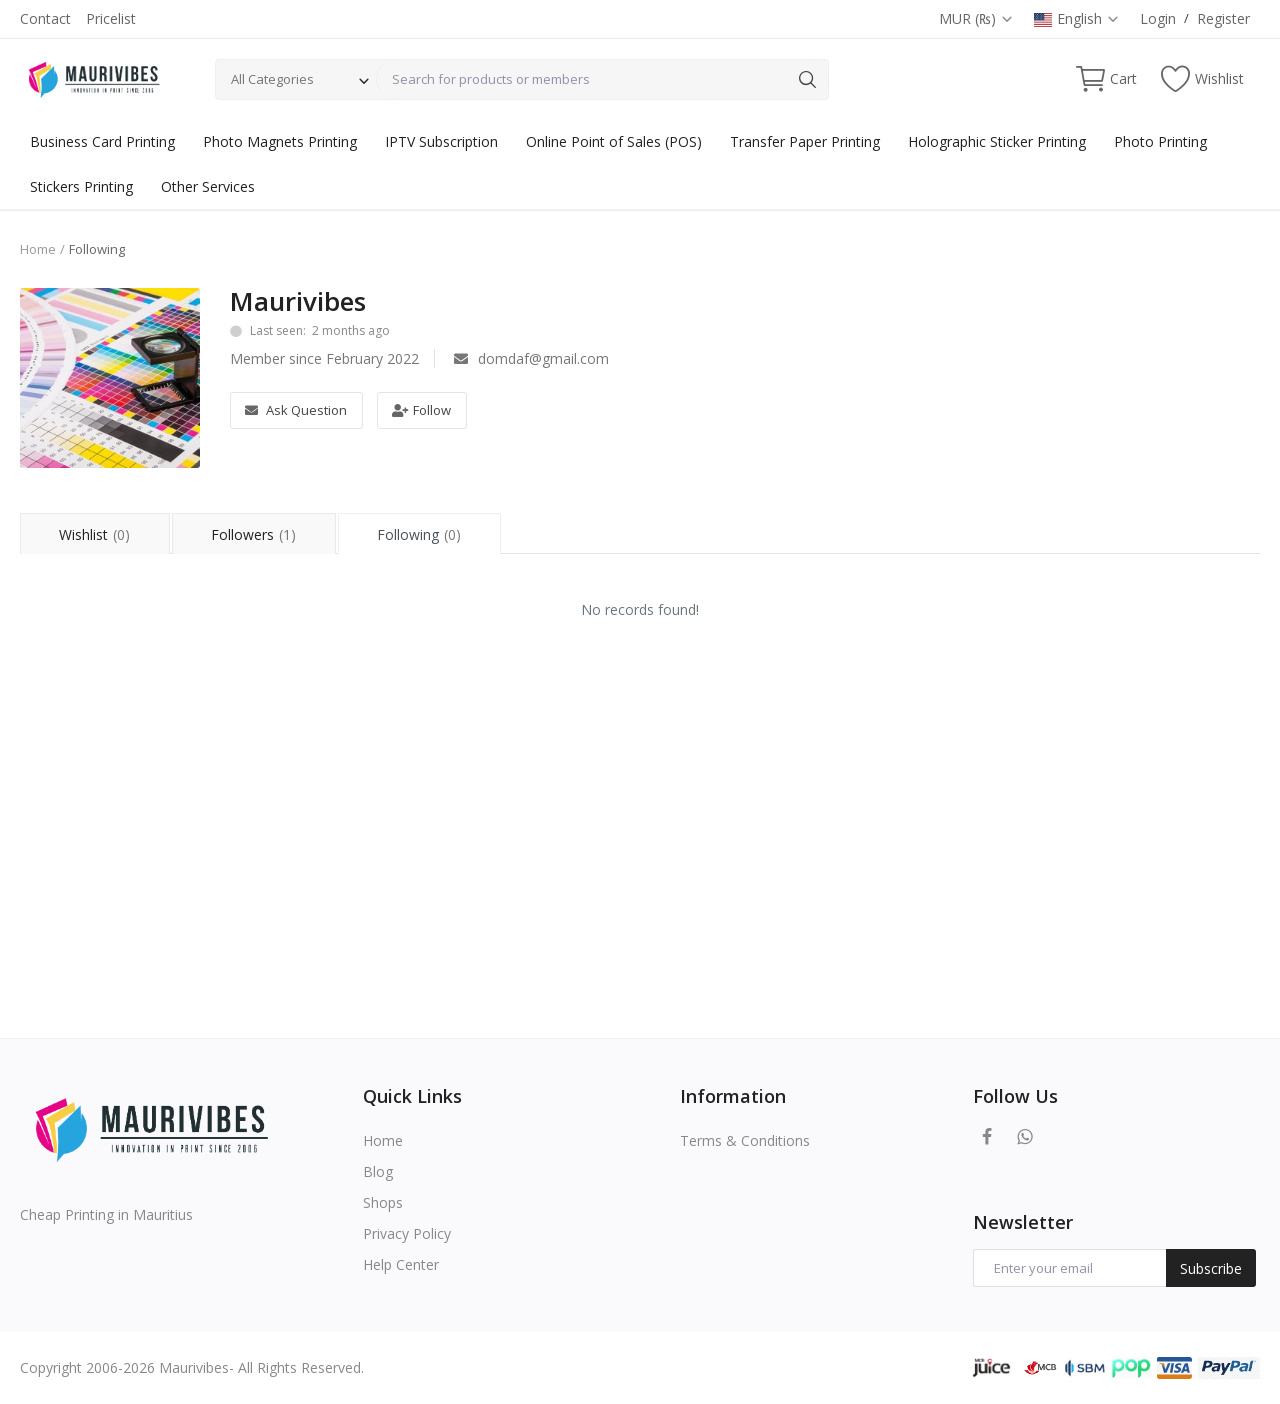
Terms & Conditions (745, 1140)
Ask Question (296, 410)
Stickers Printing (81, 186)
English (1077, 18)
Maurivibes (298, 301)
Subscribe (1211, 1268)
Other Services (208, 186)
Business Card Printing (102, 141)
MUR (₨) (976, 18)
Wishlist (94, 534)
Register (1223, 18)
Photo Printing (1160, 141)
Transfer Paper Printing (805, 141)
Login (1158, 18)
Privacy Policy (407, 1233)
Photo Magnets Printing (280, 141)
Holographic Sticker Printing (997, 141)
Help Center (401, 1264)
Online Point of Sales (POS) (614, 141)
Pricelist (111, 18)
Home (38, 249)
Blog (378, 1171)
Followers (256, 534)
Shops (383, 1202)
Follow (421, 410)
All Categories (272, 79)
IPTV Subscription (441, 141)
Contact (45, 18)
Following (425, 534)
